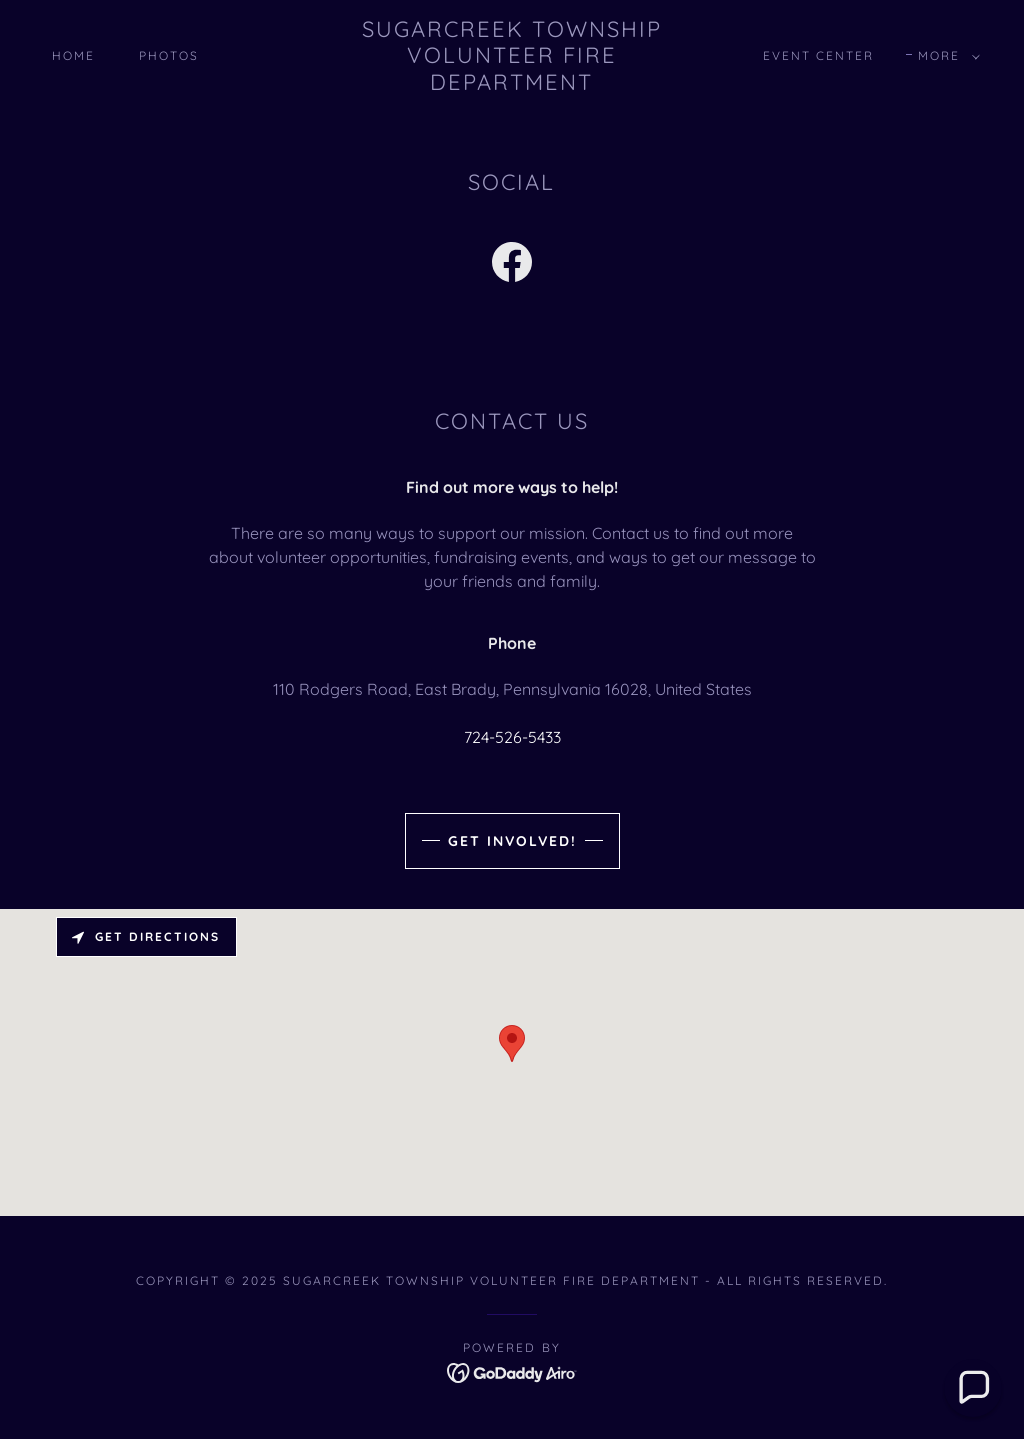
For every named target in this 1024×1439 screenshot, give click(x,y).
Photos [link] (169, 55)
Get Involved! (512, 841)
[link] (512, 84)
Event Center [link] (818, 55)
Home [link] (73, 55)
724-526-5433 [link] (512, 737)
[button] (945, 56)
